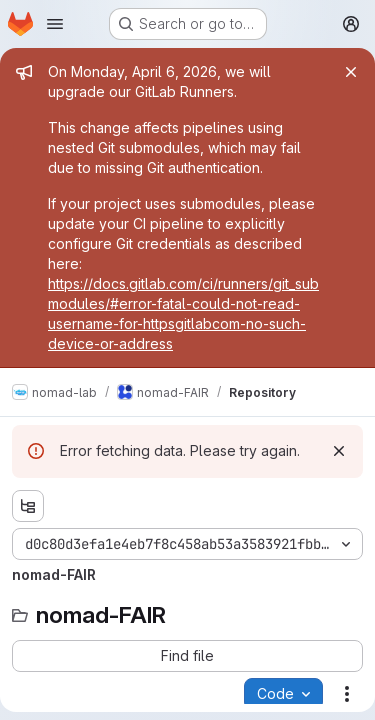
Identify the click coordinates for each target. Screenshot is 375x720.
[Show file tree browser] (28, 506)
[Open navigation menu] (55, 24)
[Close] (351, 72)
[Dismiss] (339, 451)
